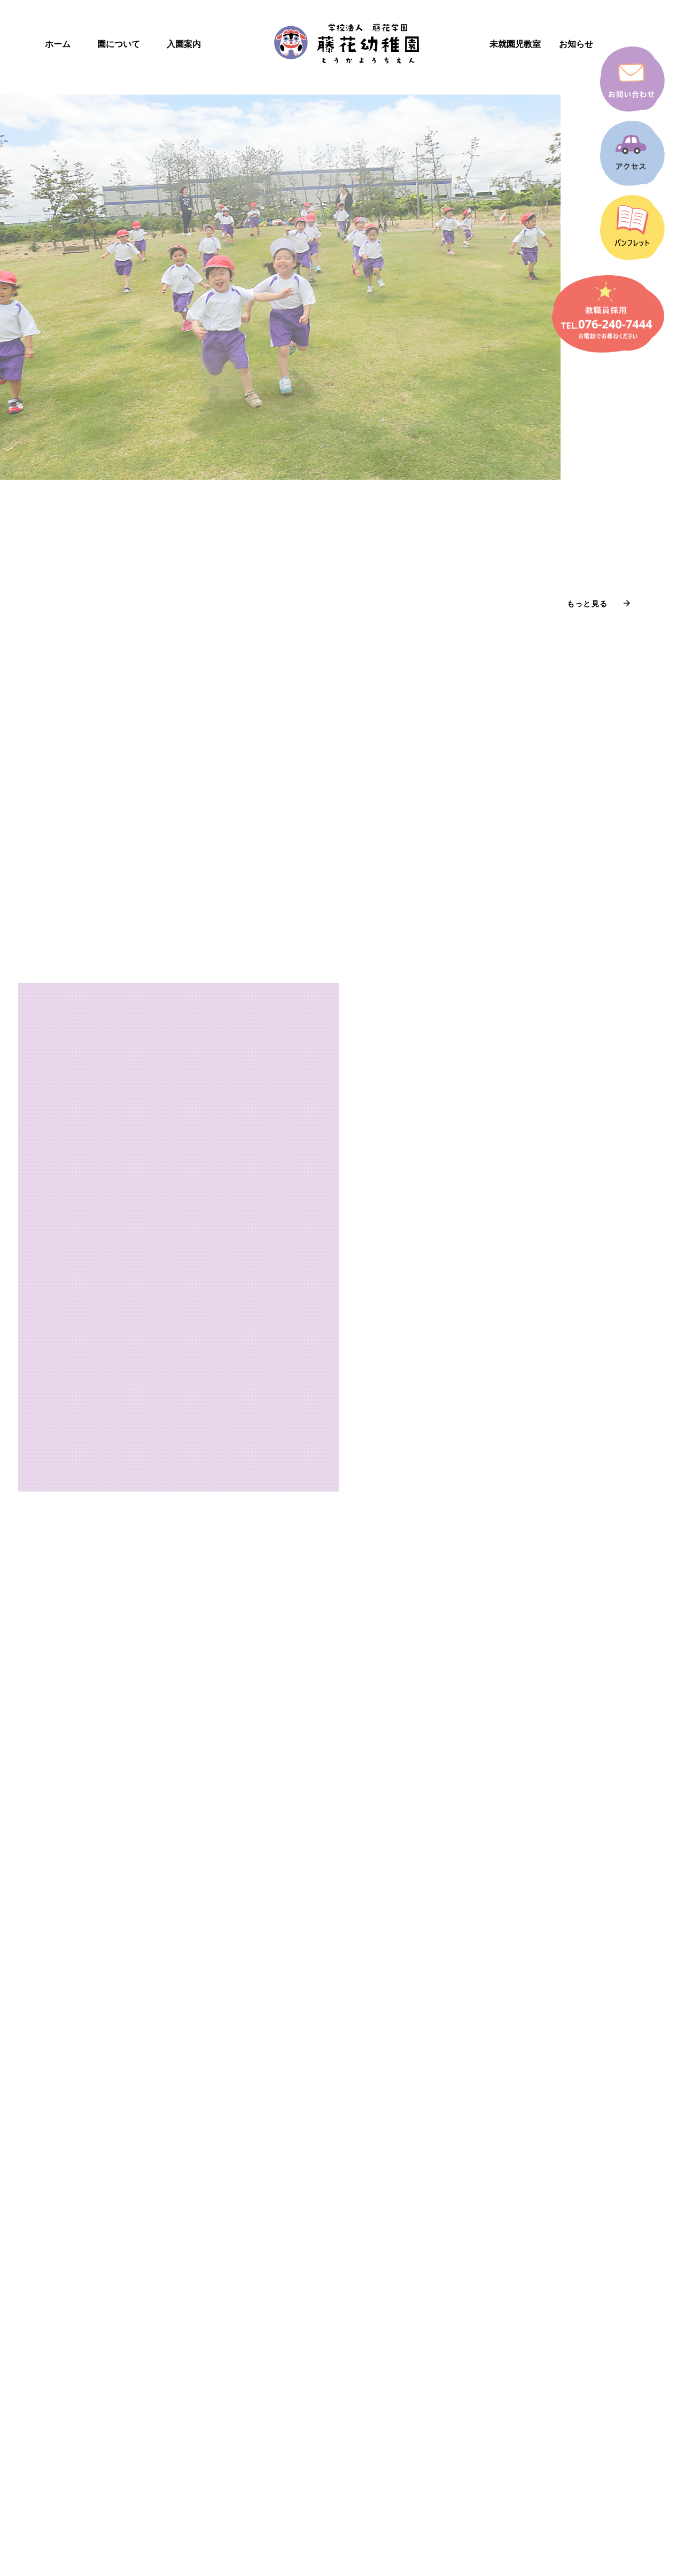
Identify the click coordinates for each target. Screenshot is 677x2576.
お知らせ (576, 44)
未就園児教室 (515, 44)
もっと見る (587, 603)
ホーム (58, 44)
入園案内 (184, 44)
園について (118, 44)
